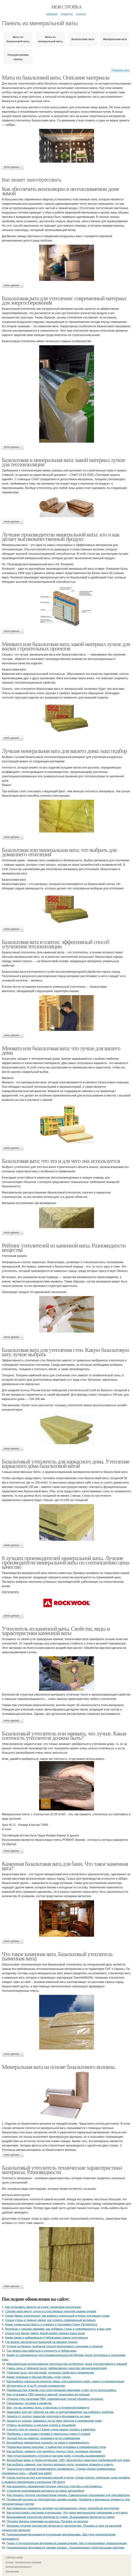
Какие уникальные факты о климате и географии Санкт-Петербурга (51, 2324)
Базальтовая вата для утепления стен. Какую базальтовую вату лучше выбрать (65, 1352)
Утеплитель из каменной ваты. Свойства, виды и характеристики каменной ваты (56, 1630)
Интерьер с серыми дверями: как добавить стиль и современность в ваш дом (58, 2328)
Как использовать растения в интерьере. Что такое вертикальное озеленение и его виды (67, 2512)
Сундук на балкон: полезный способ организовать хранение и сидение (55, 2346)
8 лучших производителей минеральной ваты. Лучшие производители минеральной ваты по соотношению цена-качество (66, 1562)
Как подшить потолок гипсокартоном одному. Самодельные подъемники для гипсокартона (68, 2495)
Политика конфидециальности (18, 2567)
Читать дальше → (13, 167)
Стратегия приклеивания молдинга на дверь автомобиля (45, 2490)
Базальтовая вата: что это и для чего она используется (61, 1161)
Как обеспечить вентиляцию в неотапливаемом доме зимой (60, 191)
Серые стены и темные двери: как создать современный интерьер (50, 2320)
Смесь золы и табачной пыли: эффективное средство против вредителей (57, 2368)
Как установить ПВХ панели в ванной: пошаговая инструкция (48, 2394)
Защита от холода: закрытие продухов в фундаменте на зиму (48, 2416)
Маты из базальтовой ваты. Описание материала (55, 77)
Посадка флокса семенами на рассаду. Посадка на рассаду (47, 2521)
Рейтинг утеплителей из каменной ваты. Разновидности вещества (63, 1247)
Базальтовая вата (82, 39)
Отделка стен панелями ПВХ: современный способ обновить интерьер (55, 2398)
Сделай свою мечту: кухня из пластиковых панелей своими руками (50, 2311)
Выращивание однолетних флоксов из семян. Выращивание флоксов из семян (61, 2517)
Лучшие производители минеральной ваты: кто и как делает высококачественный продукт (60, 536)
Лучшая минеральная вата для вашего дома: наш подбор (64, 751)
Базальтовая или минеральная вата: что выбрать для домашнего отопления (59, 852)
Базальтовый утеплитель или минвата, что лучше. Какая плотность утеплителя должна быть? (64, 1735)
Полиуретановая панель (18, 57)
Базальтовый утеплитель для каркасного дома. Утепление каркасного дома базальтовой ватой (66, 1463)
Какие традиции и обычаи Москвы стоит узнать (39, 2377)
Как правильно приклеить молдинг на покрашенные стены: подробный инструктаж (63, 2508)
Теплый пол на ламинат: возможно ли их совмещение (43, 2438)
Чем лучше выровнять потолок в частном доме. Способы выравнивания (56, 2455)
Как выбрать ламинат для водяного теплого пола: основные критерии (54, 2451)
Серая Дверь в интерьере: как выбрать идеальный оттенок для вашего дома (57, 2315)
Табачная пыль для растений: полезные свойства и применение (50, 2372)
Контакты (9, 2562)
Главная (51, 13)
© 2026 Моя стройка (14, 2557)
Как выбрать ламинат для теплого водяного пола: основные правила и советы (60, 2464)
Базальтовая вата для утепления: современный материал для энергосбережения (64, 300)
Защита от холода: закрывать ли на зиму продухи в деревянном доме (54, 2420)
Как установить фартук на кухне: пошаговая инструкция (43, 2307)
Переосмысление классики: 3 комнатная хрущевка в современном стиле (56, 2447)
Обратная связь (12, 2571)
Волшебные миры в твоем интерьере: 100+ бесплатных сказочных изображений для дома (68, 2460)
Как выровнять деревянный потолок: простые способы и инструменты (54, 2486)
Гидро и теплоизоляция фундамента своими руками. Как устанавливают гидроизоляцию (67, 2543)
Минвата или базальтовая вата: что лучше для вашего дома (61, 1050)
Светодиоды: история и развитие (29, 2403)
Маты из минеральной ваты (50, 39)
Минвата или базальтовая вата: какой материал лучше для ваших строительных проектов (66, 646)
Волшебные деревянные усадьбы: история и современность (48, 2442)
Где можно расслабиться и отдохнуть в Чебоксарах (42, 2350)
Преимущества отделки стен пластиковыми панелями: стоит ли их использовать (61, 2390)
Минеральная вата (115, 39)
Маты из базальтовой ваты (18, 39)
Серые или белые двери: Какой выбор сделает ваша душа (45, 2333)
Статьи (81, 13)
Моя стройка (66, 7)
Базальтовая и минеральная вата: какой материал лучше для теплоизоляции (63, 462)
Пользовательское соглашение (28, 2562)
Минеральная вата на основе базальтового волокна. (58, 2067)
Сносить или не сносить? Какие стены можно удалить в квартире (51, 2429)
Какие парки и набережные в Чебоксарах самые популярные (46, 2337)
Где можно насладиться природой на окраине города (41, 2342)
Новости (67, 13)
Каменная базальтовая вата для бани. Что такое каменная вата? (65, 1865)
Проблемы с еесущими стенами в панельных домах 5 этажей (48, 2433)
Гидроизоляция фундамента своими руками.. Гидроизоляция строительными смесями (65, 2547)
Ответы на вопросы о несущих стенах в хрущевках (41, 2425)
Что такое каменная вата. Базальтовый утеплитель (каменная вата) (57, 1956)
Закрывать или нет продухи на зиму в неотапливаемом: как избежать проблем (60, 2412)
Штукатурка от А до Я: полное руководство (36, 2385)
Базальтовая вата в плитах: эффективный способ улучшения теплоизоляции (55, 944)
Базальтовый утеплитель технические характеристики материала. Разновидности (62, 2169)
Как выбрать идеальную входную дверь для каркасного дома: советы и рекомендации (65, 2381)
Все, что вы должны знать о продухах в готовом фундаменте (48, 2407)
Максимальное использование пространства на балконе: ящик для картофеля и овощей (67, 2363)
